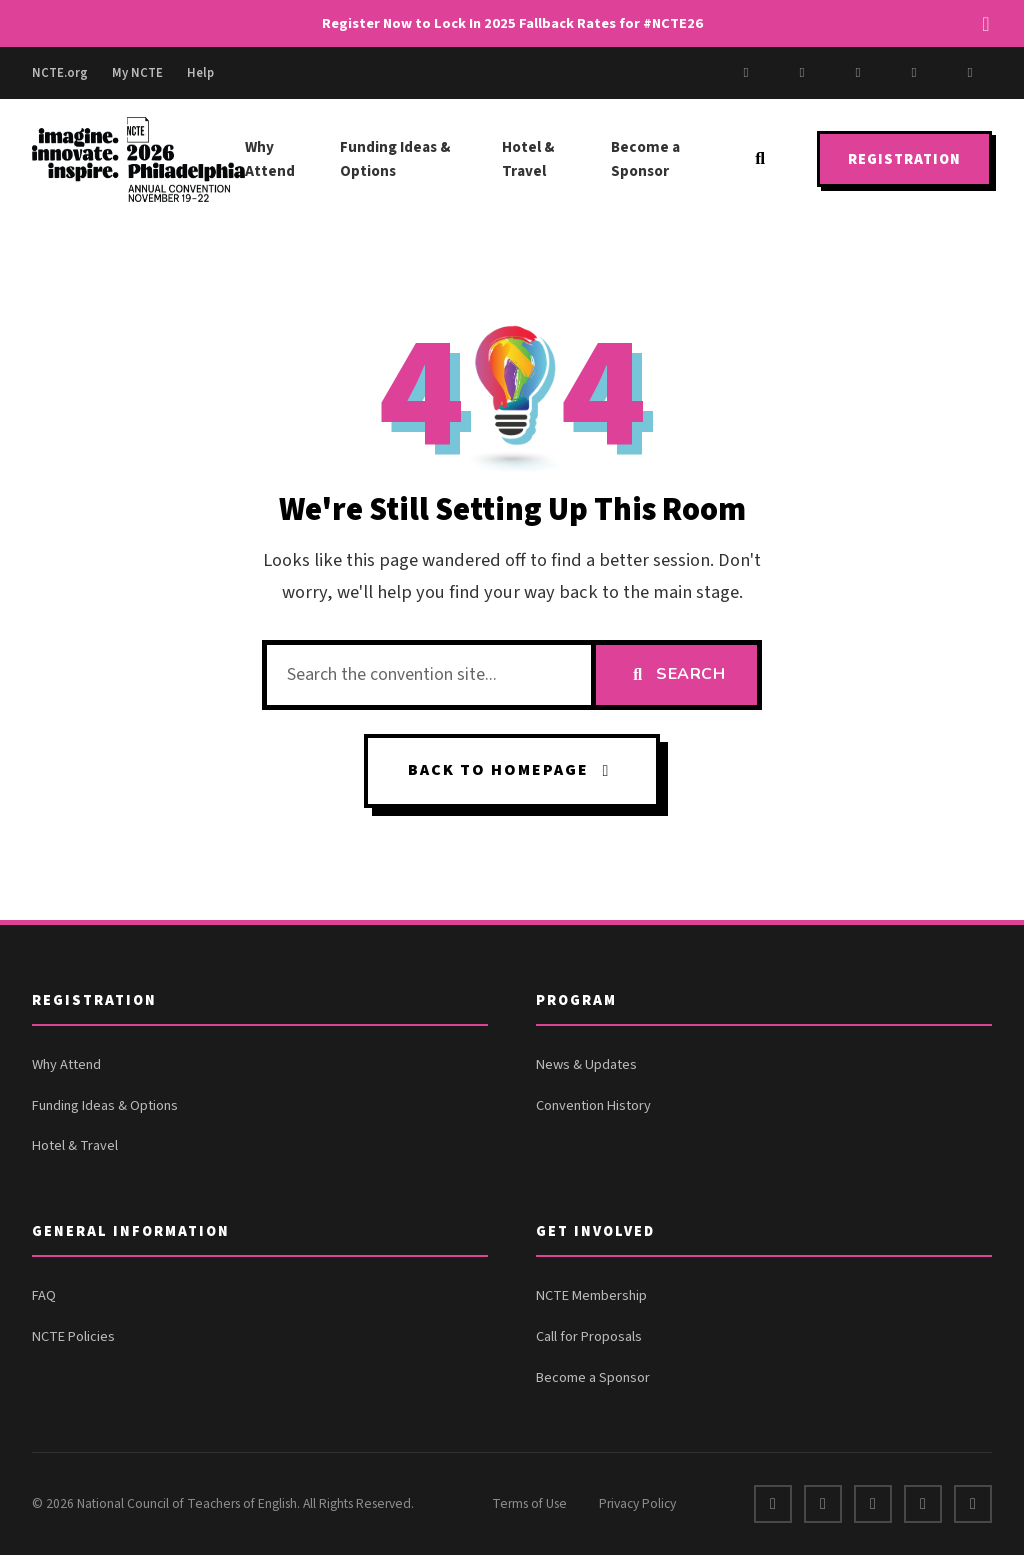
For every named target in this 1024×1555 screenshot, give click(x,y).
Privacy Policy (637, 1503)
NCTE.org (60, 73)
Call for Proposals (589, 1336)
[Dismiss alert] (986, 24)
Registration (904, 159)
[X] (802, 73)
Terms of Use (529, 1503)
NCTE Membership (591, 1295)
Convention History (593, 1105)
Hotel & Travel (528, 159)
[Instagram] (858, 73)
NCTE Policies (73, 1336)
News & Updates (586, 1064)
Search (676, 674)
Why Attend (270, 159)
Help (200, 73)
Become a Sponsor (645, 159)
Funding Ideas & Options (395, 159)
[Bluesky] (970, 73)
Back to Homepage (512, 770)
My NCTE (137, 73)
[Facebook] (746, 73)
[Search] (760, 159)
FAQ (44, 1295)
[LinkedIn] (914, 73)
